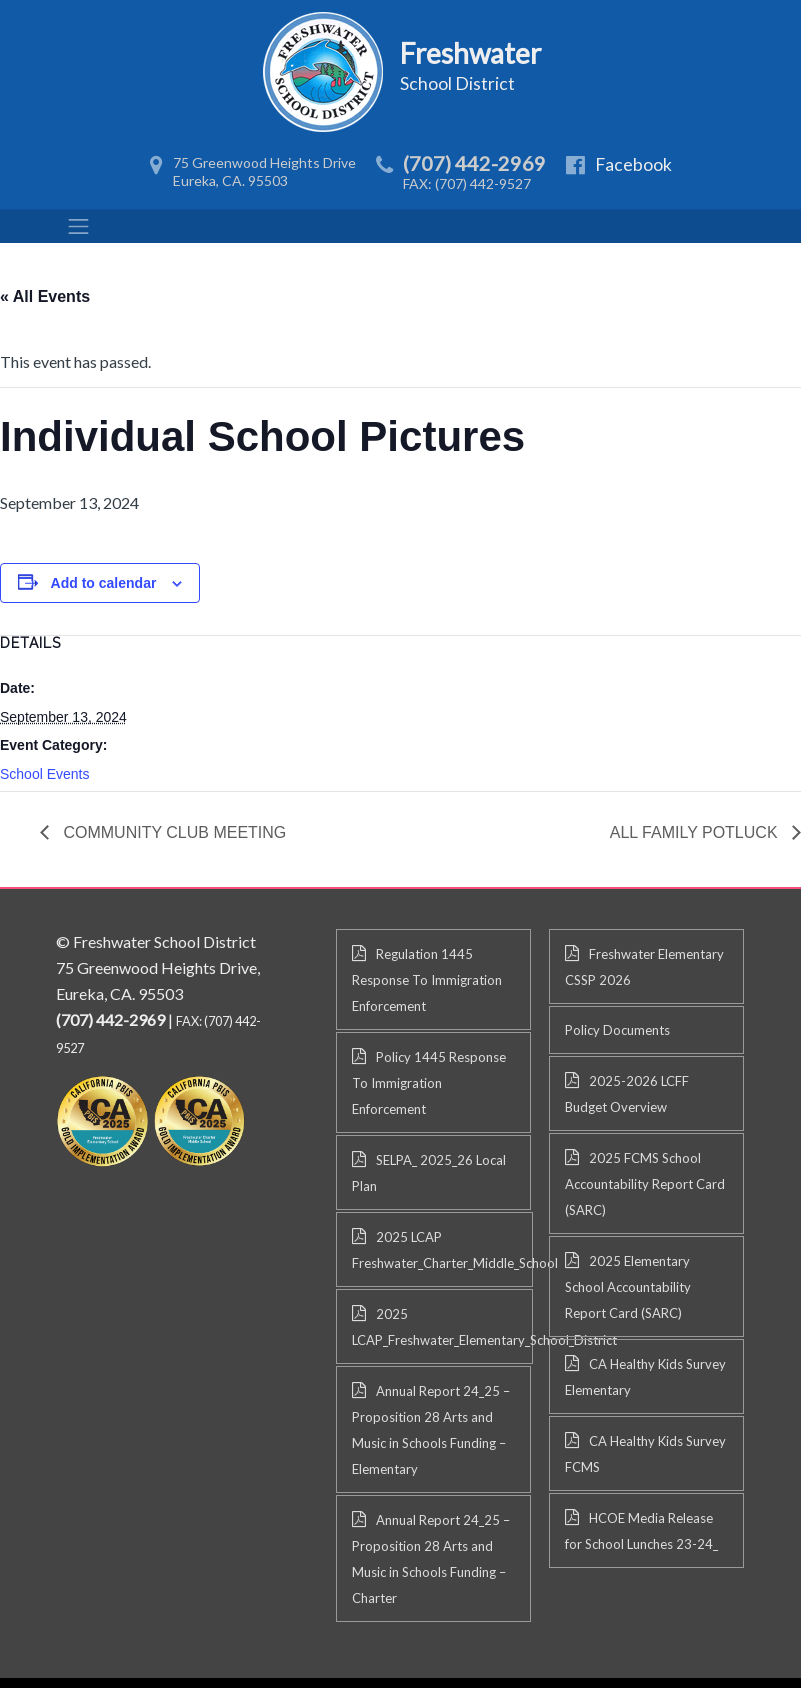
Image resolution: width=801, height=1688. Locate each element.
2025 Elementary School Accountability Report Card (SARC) (628, 1287)
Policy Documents (617, 1030)
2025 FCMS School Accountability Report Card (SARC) (645, 1184)
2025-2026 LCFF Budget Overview (627, 1094)
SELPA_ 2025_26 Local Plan (429, 1173)
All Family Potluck (696, 832)
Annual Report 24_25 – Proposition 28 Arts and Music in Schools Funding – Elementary (431, 1430)
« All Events (45, 296)
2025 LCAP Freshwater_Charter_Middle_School (442, 1250)
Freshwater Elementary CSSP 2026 (644, 967)
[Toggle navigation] (79, 226)
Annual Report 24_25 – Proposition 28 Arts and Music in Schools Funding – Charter (431, 1559)
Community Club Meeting (172, 832)
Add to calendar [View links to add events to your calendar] (104, 583)
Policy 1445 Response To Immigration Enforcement (429, 1083)
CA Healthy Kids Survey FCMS (645, 1454)
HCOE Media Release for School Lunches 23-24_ (641, 1531)
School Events (45, 774)
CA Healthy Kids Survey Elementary (645, 1377)
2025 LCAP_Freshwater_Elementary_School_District (442, 1327)
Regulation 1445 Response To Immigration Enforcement (427, 980)
